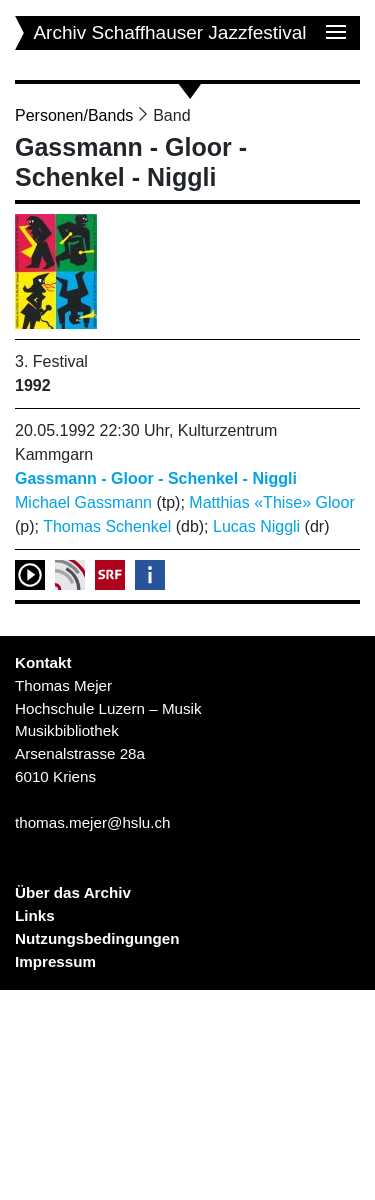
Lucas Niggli (256, 526)
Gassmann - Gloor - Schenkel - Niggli (156, 478)
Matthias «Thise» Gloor (271, 502)
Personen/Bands (74, 115)
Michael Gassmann (83, 502)
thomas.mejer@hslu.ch (93, 822)
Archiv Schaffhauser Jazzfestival (169, 32)
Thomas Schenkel (107, 526)
